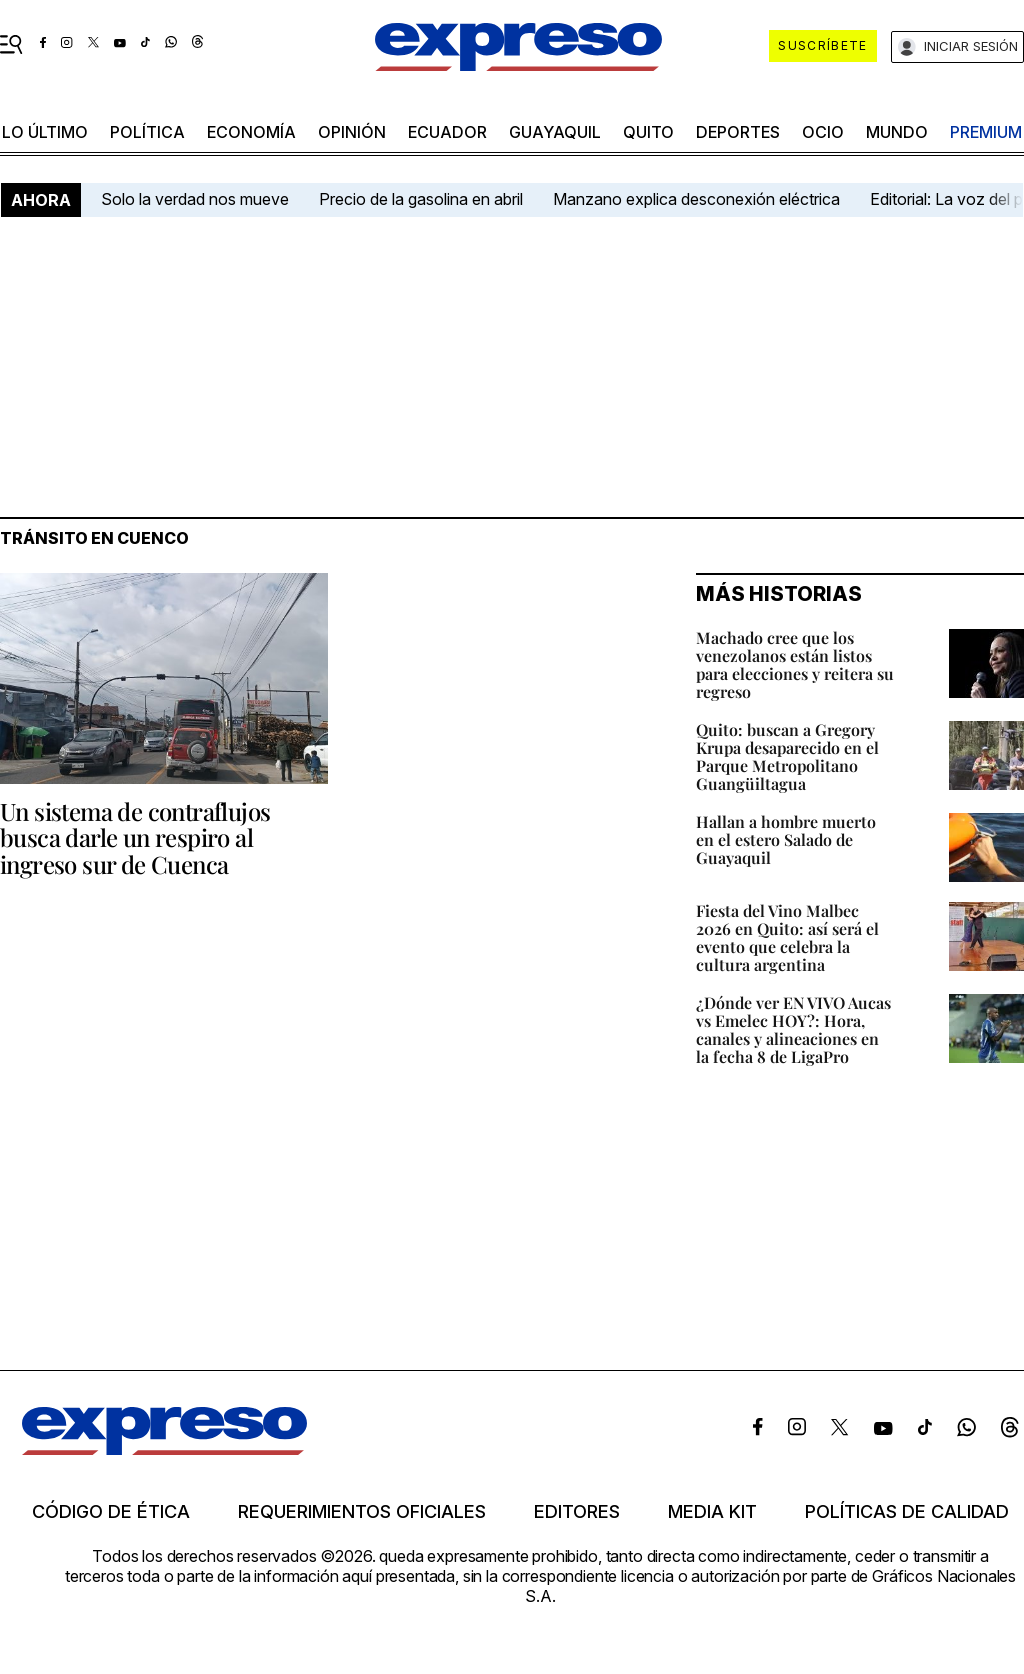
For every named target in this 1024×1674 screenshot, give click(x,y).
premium (986, 132)
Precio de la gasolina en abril (421, 199)
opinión (352, 132)
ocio (823, 132)
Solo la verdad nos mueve (195, 199)
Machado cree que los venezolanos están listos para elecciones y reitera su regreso (795, 664)
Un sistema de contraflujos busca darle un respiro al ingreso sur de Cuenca (135, 837)
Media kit (712, 1512)
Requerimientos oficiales (362, 1512)
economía (251, 132)
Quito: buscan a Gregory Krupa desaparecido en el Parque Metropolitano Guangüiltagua (787, 756)
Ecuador (447, 132)
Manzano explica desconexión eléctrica (696, 199)
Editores (577, 1512)
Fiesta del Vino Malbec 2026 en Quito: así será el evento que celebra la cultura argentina (787, 937)
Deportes (738, 132)
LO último (45, 132)
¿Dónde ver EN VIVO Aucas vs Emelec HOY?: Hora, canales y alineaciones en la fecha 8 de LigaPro (793, 1029)
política (147, 132)
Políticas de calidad (907, 1512)
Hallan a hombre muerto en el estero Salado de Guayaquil (786, 839)
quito (648, 132)
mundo (897, 132)
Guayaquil (555, 132)
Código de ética (111, 1512)
